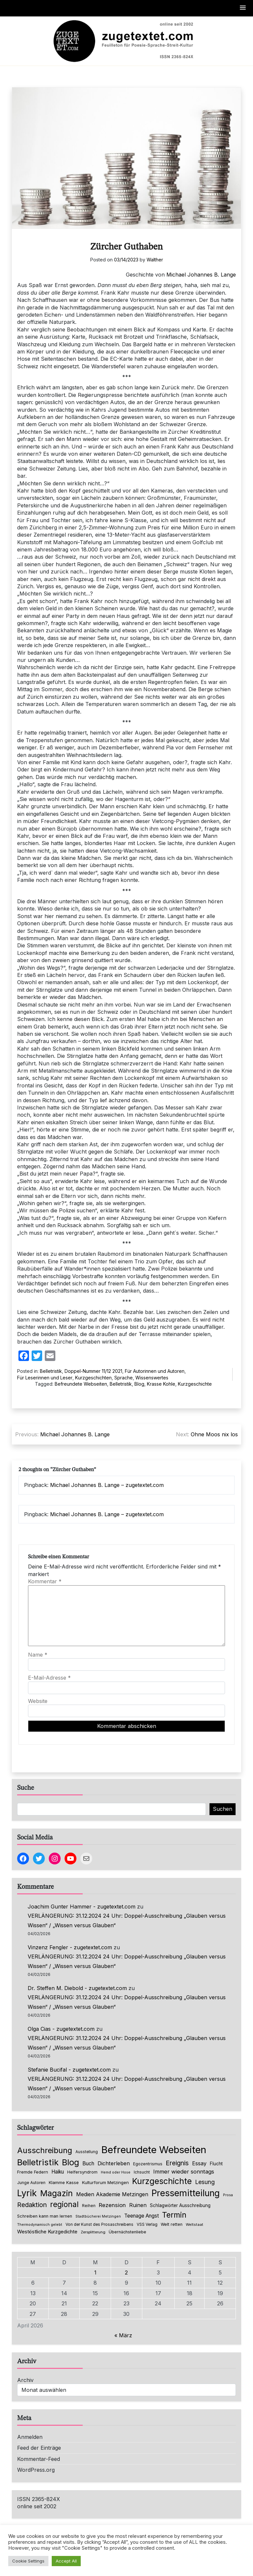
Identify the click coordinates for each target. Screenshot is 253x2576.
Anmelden (29, 2437)
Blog (139, 1384)
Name (37, 1654)
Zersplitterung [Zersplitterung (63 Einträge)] (93, 2232)
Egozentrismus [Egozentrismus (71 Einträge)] (147, 2163)
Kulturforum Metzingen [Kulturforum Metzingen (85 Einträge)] (105, 2182)
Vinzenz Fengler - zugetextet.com (70, 1947)
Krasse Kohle (161, 1384)
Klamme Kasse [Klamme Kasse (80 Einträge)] (64, 2182)
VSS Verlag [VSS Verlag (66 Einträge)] (147, 2224)
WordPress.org (36, 2470)
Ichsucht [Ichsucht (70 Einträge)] (142, 2172)
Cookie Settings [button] (28, 2561)
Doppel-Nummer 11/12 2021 (93, 1371)
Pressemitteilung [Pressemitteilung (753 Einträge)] (186, 2193)
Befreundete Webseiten (81, 1384)
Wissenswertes (151, 1377)
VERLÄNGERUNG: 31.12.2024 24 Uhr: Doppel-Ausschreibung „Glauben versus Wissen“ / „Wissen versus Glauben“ (127, 1920)
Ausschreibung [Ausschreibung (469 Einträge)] (44, 2150)
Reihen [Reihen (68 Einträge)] (89, 2205)
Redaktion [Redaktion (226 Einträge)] (32, 2205)
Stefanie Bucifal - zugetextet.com (69, 2069)
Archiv (25, 2380)
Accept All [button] (66, 2561)
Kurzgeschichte (195, 1384)
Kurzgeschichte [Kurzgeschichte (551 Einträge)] (162, 2181)
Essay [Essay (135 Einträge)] (199, 2163)
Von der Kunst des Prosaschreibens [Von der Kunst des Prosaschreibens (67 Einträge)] (99, 2224)
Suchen (222, 1809)
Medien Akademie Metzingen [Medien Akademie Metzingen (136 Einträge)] (112, 2194)
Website (37, 1701)
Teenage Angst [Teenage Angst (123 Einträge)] (141, 2216)
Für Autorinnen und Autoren (154, 1371)
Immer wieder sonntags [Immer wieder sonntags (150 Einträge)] (183, 2171)
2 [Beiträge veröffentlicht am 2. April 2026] (126, 2272)
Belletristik (51, 1371)
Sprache (123, 1377)
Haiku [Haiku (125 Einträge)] (57, 2172)
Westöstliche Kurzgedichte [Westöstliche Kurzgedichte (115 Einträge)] (47, 2232)
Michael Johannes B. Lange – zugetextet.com (107, 1485)
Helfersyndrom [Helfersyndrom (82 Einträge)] (82, 2172)
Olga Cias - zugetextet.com (61, 2029)
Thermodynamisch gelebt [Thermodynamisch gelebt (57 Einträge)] (39, 2225)
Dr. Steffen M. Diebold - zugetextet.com (77, 1988)
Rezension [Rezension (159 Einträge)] (112, 2205)
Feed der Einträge (39, 2447)
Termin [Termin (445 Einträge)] (174, 2215)
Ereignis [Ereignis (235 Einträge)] (177, 2163)
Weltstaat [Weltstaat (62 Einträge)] (194, 2224)
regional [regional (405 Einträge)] (64, 2204)
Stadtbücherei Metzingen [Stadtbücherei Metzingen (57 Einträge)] (98, 2216)
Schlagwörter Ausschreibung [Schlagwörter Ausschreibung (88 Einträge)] (180, 2205)
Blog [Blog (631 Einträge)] (70, 2162)
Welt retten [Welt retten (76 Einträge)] (172, 2224)
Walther (155, 259)
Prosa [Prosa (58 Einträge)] (228, 2195)
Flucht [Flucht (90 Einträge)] (216, 2163)
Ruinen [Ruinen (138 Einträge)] (138, 2205)
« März (123, 2335)
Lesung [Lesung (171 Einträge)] (205, 2181)
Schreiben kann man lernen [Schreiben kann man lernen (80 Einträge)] (44, 2216)
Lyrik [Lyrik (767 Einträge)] (27, 2193)
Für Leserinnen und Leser (44, 1377)
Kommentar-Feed (38, 2459)
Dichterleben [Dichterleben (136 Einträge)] (114, 2163)
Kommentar (45, 1581)
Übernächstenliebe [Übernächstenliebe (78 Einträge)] (127, 2231)
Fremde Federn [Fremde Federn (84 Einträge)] (32, 2172)
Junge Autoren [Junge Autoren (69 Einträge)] (31, 2182)
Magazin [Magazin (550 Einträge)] (56, 2193)
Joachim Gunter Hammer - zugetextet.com (81, 1906)
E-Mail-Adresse (49, 1677)
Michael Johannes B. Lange (201, 274)
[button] (243, 8)
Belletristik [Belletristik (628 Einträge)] (38, 2162)
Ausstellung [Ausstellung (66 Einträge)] (86, 2152)
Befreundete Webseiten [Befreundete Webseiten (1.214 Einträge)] (153, 2149)
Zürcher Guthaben (126, 247)
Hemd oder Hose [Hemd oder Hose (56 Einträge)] (115, 2172)
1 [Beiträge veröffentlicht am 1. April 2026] (95, 2272)
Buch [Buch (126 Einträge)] (88, 2163)
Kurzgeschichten (93, 1377)
